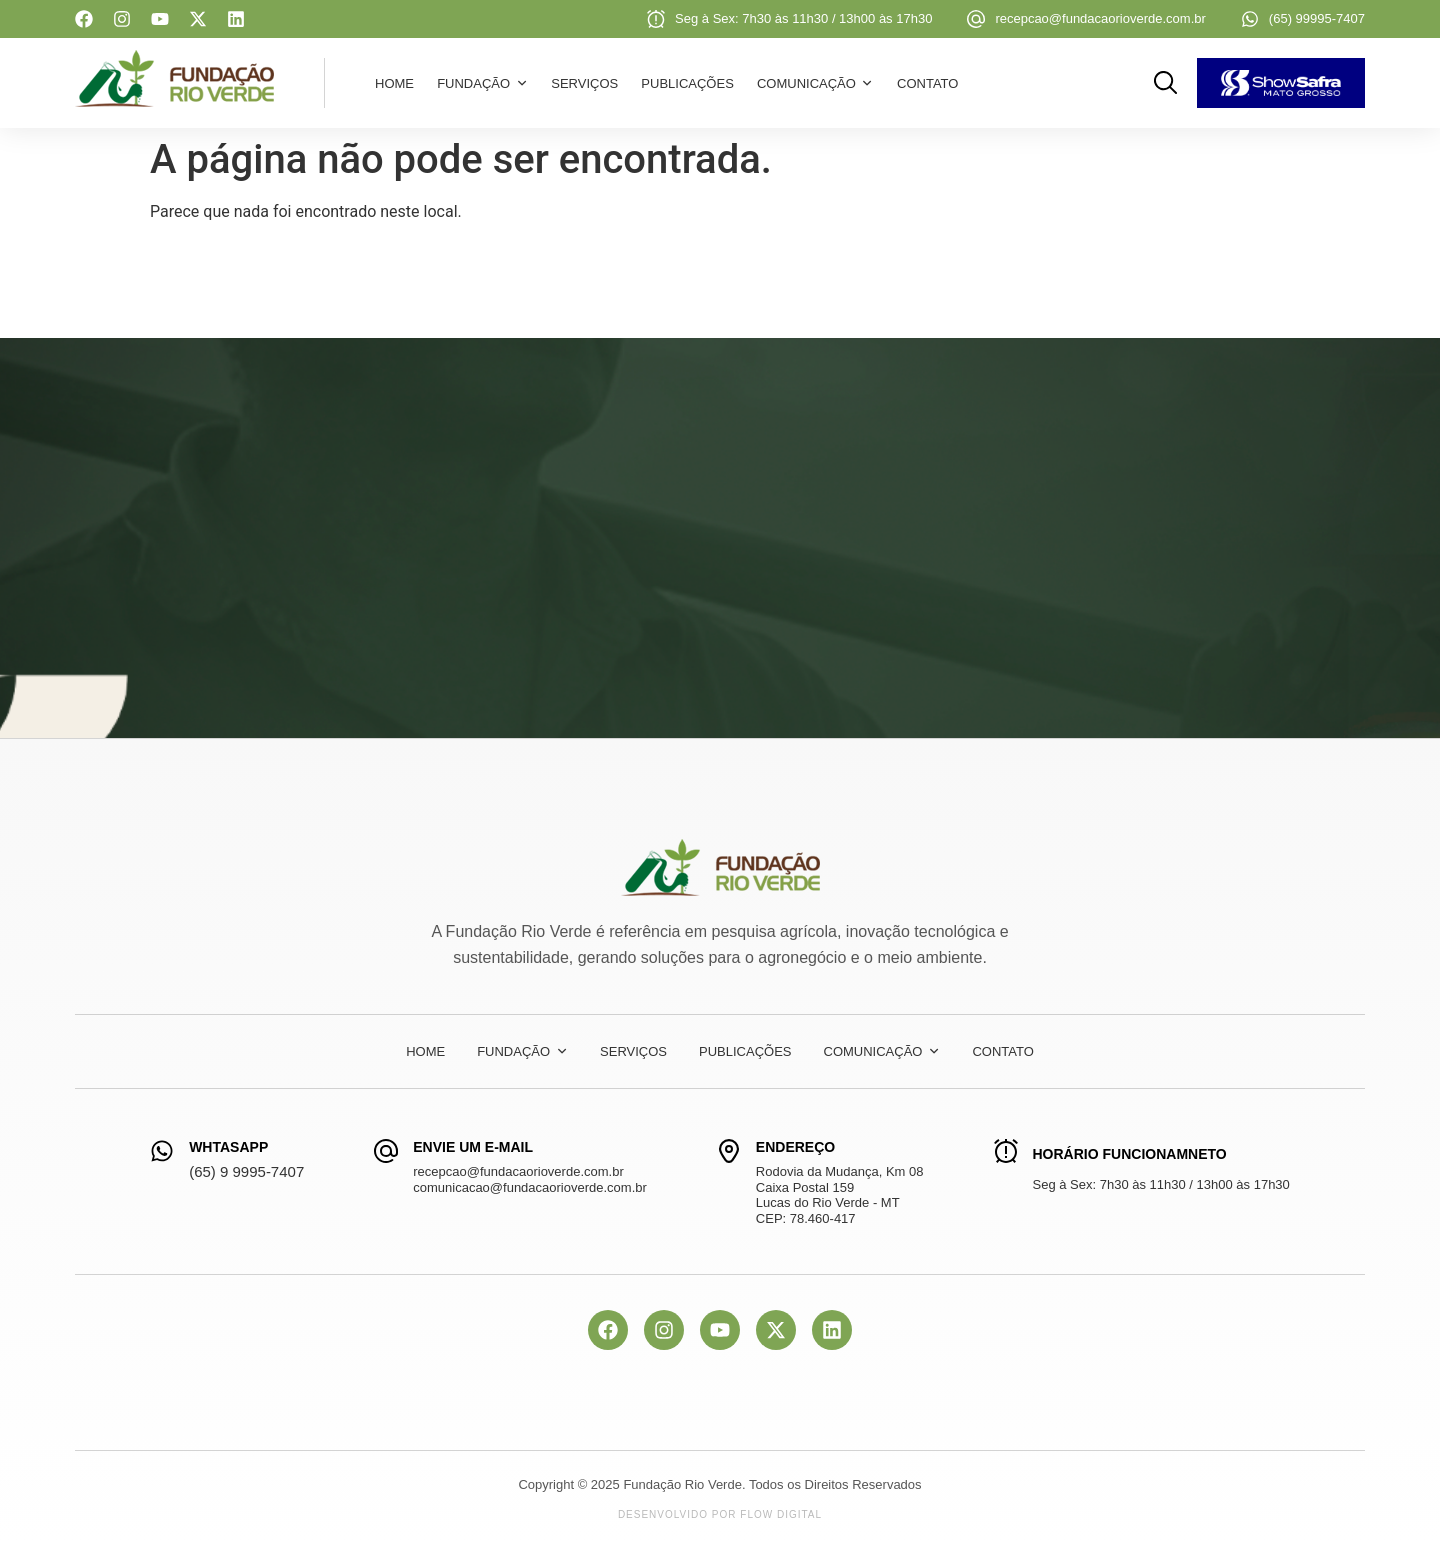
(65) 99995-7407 (1317, 18)
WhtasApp (228, 1147)
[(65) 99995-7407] (1250, 19)
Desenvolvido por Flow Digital (720, 1514)
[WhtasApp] (162, 1151)
